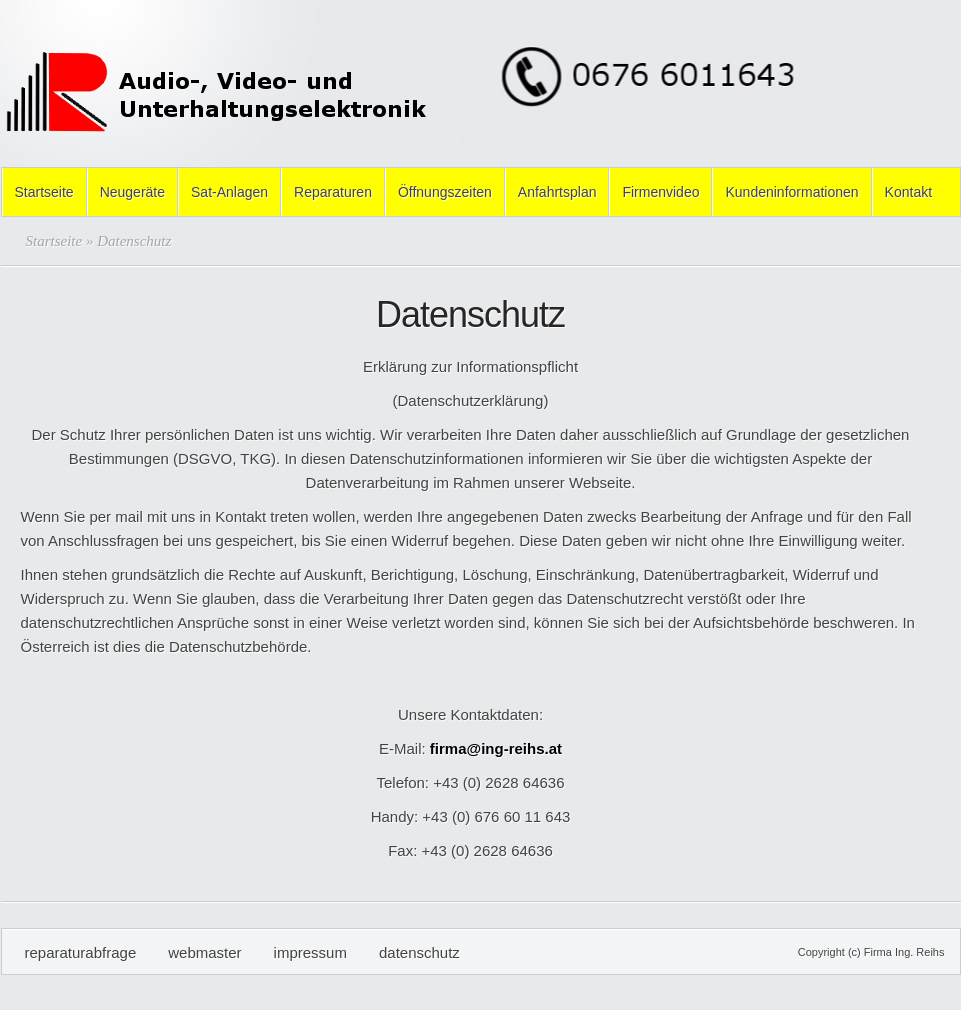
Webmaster (204, 952)
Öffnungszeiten (445, 192)
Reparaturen (333, 192)
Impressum (310, 952)
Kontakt (908, 192)
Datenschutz (419, 952)
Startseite (44, 192)
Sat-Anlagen (229, 192)
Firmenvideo (660, 192)
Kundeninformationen (791, 192)
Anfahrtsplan (557, 192)
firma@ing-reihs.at (496, 748)
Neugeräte (132, 192)
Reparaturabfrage (81, 952)
